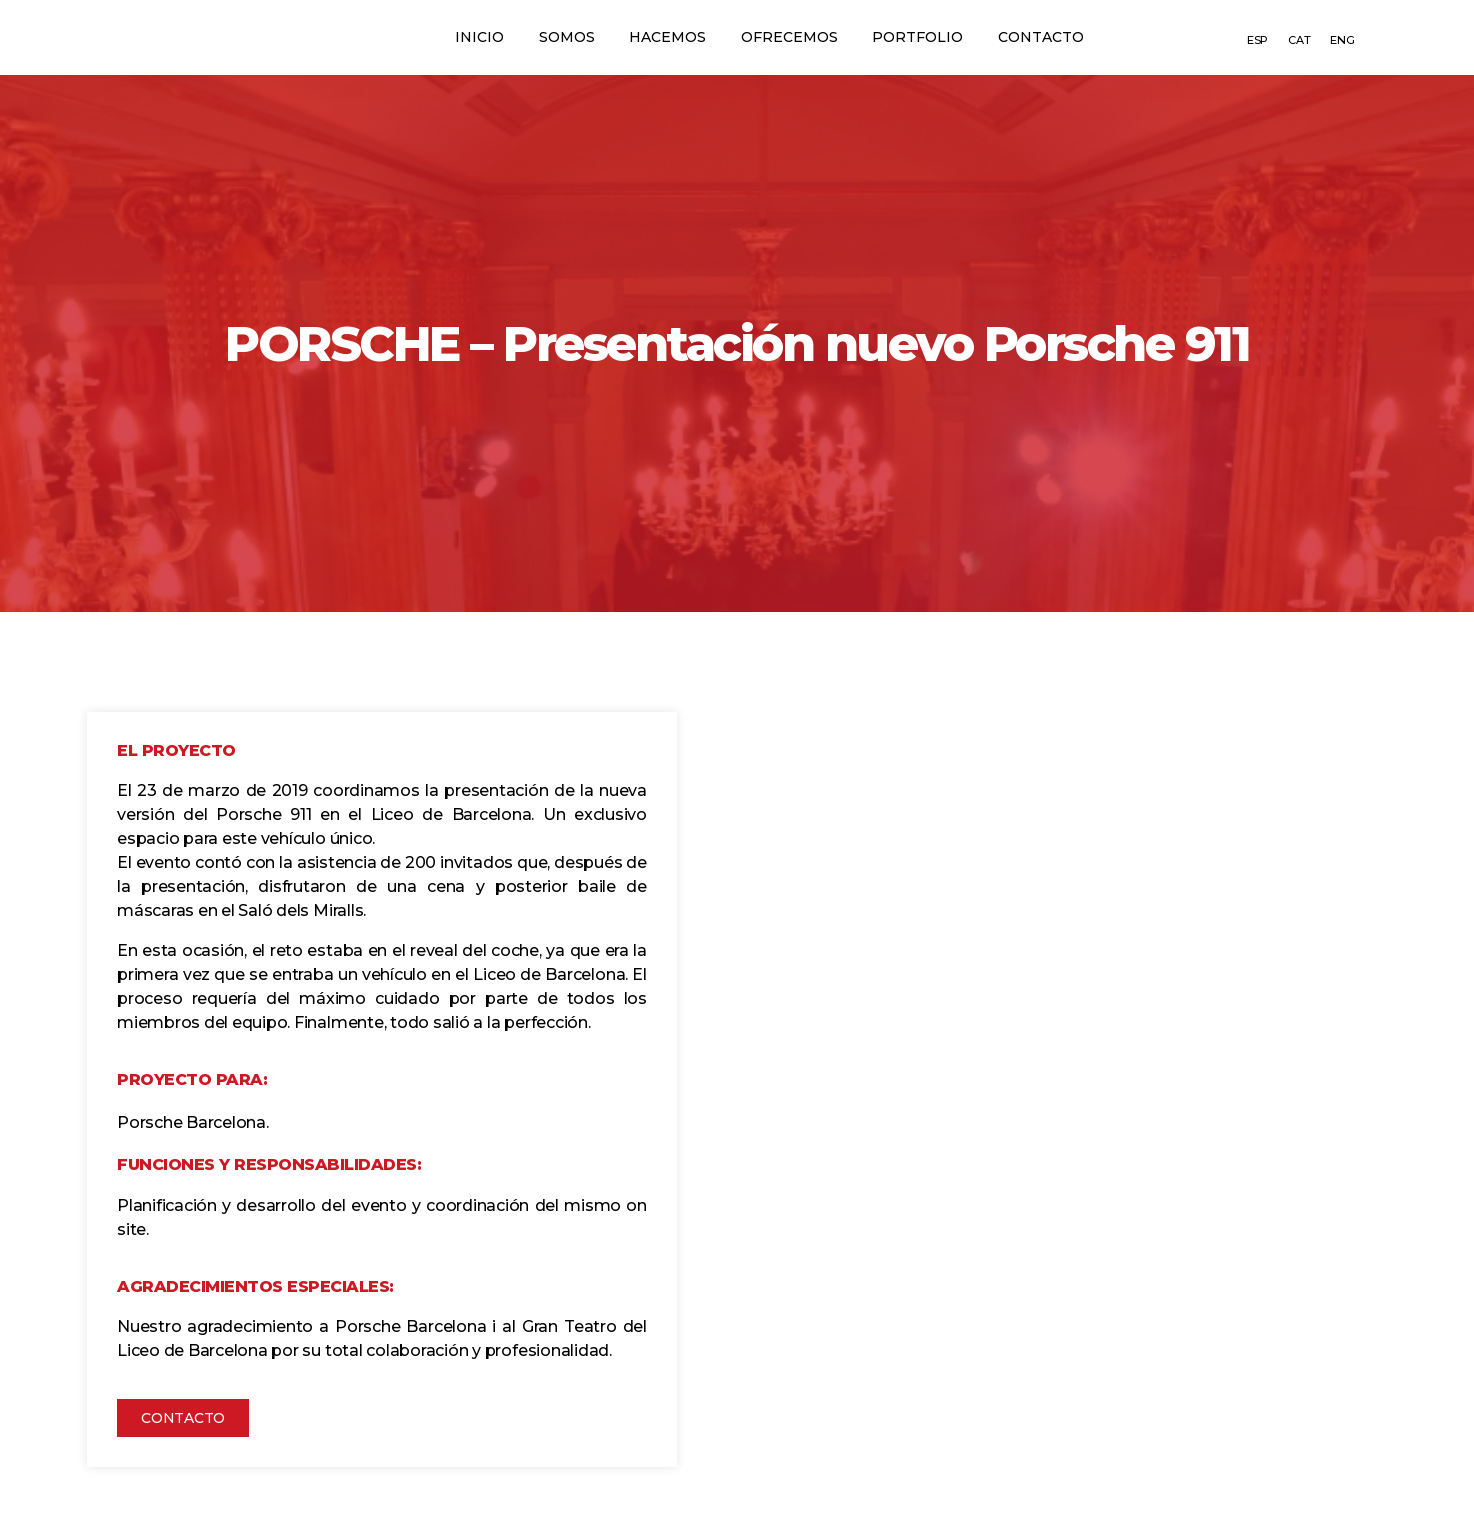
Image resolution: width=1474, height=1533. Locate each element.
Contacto (1055, 37)
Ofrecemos (792, 37)
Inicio (466, 37)
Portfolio (926, 37)
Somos (559, 37)
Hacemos (665, 37)
